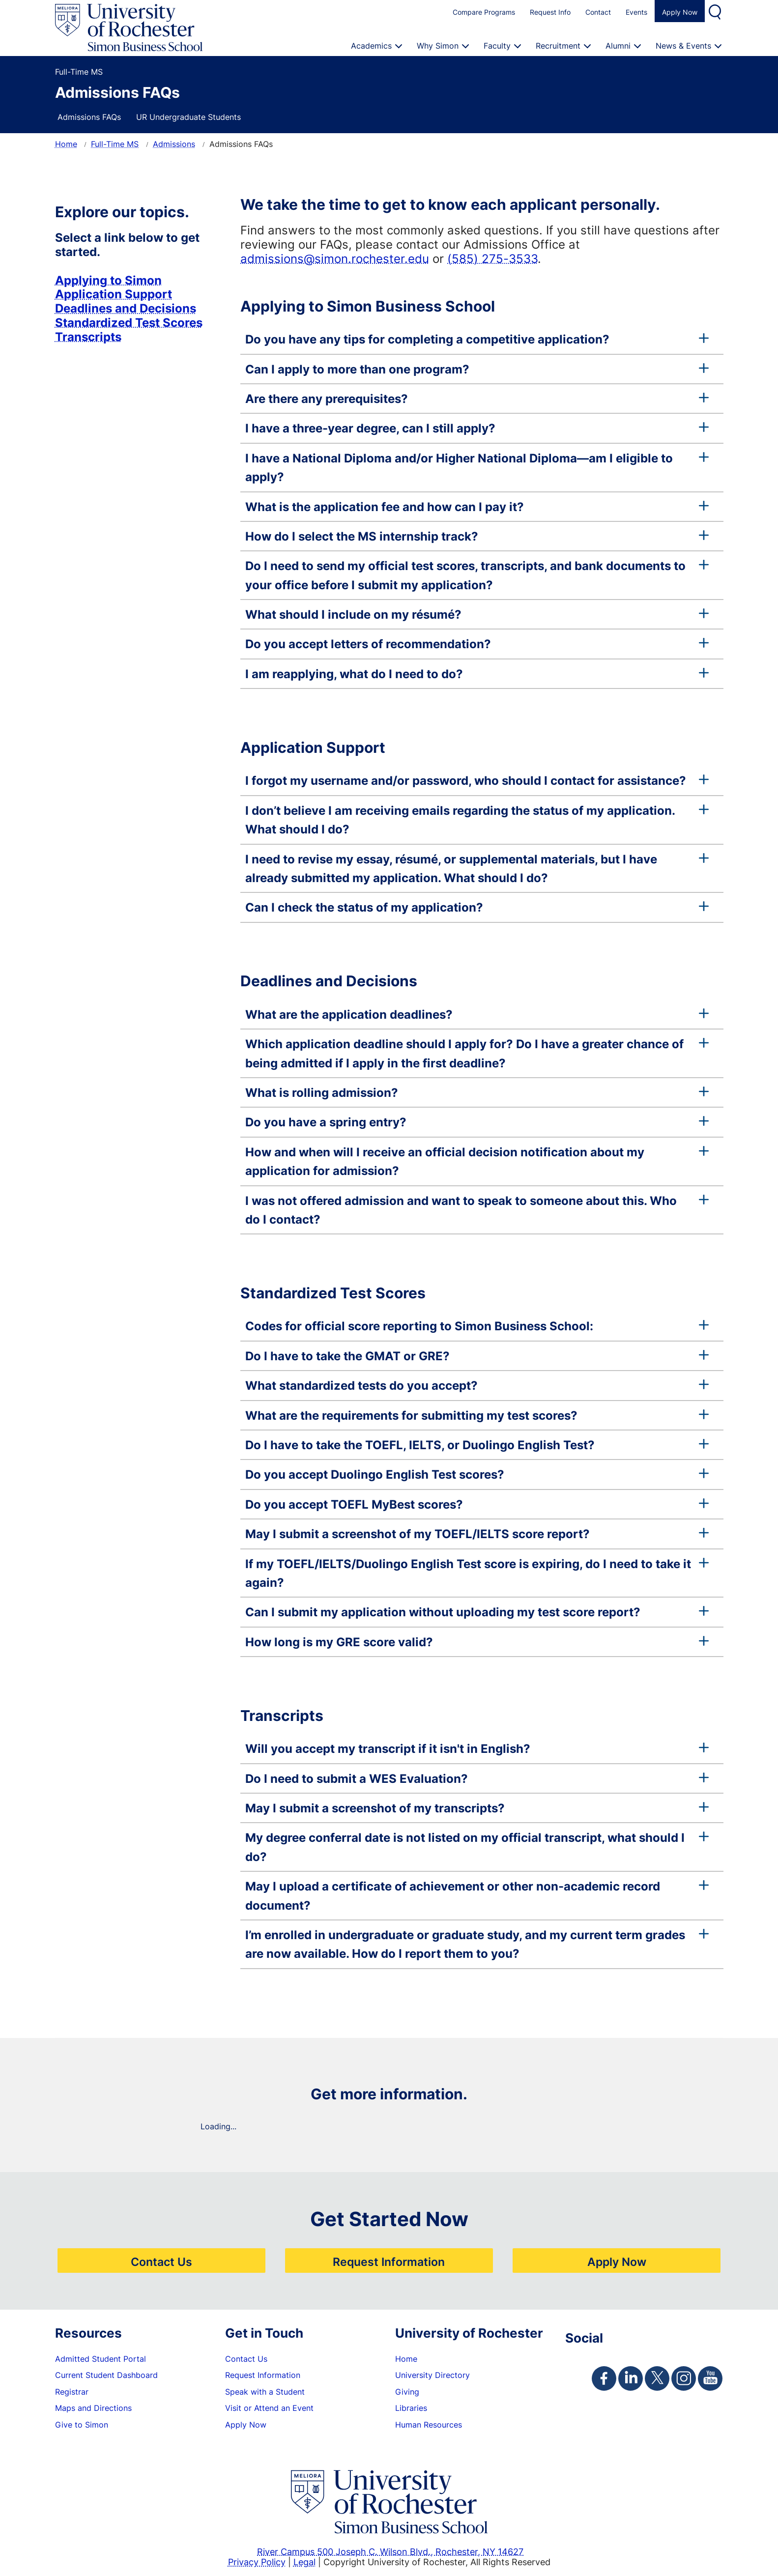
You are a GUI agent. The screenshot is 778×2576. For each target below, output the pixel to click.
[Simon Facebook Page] (604, 2378)
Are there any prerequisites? (477, 398)
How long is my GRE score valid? (477, 1641)
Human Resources (428, 2424)
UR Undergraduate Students (188, 117)
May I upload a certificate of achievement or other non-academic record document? (477, 1895)
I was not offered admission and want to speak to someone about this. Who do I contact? (477, 1210)
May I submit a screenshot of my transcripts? (477, 1808)
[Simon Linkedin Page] (630, 2378)
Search (716, 11)
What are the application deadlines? (477, 1014)
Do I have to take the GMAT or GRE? (477, 1355)
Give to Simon (81, 2424)
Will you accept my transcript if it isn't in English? (477, 1748)
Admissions (174, 144)
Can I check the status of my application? (477, 907)
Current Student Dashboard (106, 2375)
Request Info (550, 12)
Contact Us (161, 2261)
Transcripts (88, 336)
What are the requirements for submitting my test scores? (477, 1415)
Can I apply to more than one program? (477, 369)
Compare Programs (484, 12)
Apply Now (679, 12)
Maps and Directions (93, 2408)
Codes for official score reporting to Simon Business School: (477, 1325)
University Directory (432, 2375)
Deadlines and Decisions (125, 308)
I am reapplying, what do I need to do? (477, 673)
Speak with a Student (265, 2391)
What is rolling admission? (477, 1092)
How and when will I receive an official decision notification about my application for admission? (477, 1161)
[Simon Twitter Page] (657, 2378)
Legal (304, 2561)
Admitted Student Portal (100, 2358)
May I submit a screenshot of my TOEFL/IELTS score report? (477, 1533)
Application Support (113, 294)
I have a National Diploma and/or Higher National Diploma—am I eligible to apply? (477, 467)
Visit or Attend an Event (269, 2408)
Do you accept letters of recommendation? (477, 643)
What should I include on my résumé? (477, 614)
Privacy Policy (257, 2561)
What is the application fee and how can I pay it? (477, 506)
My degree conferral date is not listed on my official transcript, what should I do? (477, 1846)
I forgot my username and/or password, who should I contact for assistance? (477, 780)
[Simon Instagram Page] (683, 2378)
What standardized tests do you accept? (477, 1385)
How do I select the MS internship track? (477, 536)
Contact (598, 12)
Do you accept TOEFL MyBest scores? (477, 1504)
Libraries (411, 2408)
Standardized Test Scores (128, 322)
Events (636, 12)
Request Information (389, 2261)
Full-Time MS (115, 144)
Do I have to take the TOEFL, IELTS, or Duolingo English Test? (477, 1444)
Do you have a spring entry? (477, 1122)
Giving (407, 2391)
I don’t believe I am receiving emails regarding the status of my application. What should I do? (477, 819)
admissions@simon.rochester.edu (334, 258)
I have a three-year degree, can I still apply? (477, 428)
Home (66, 144)
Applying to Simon (108, 280)
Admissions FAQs (89, 117)
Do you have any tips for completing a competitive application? (477, 339)
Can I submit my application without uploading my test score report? (477, 1611)
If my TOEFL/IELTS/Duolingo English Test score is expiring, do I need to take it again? (477, 1573)
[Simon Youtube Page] (710, 2378)
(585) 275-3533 (492, 258)
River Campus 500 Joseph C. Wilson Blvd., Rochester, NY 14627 (390, 2551)
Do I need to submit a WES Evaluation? (477, 1778)
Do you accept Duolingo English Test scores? (477, 1474)
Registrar (71, 2391)
